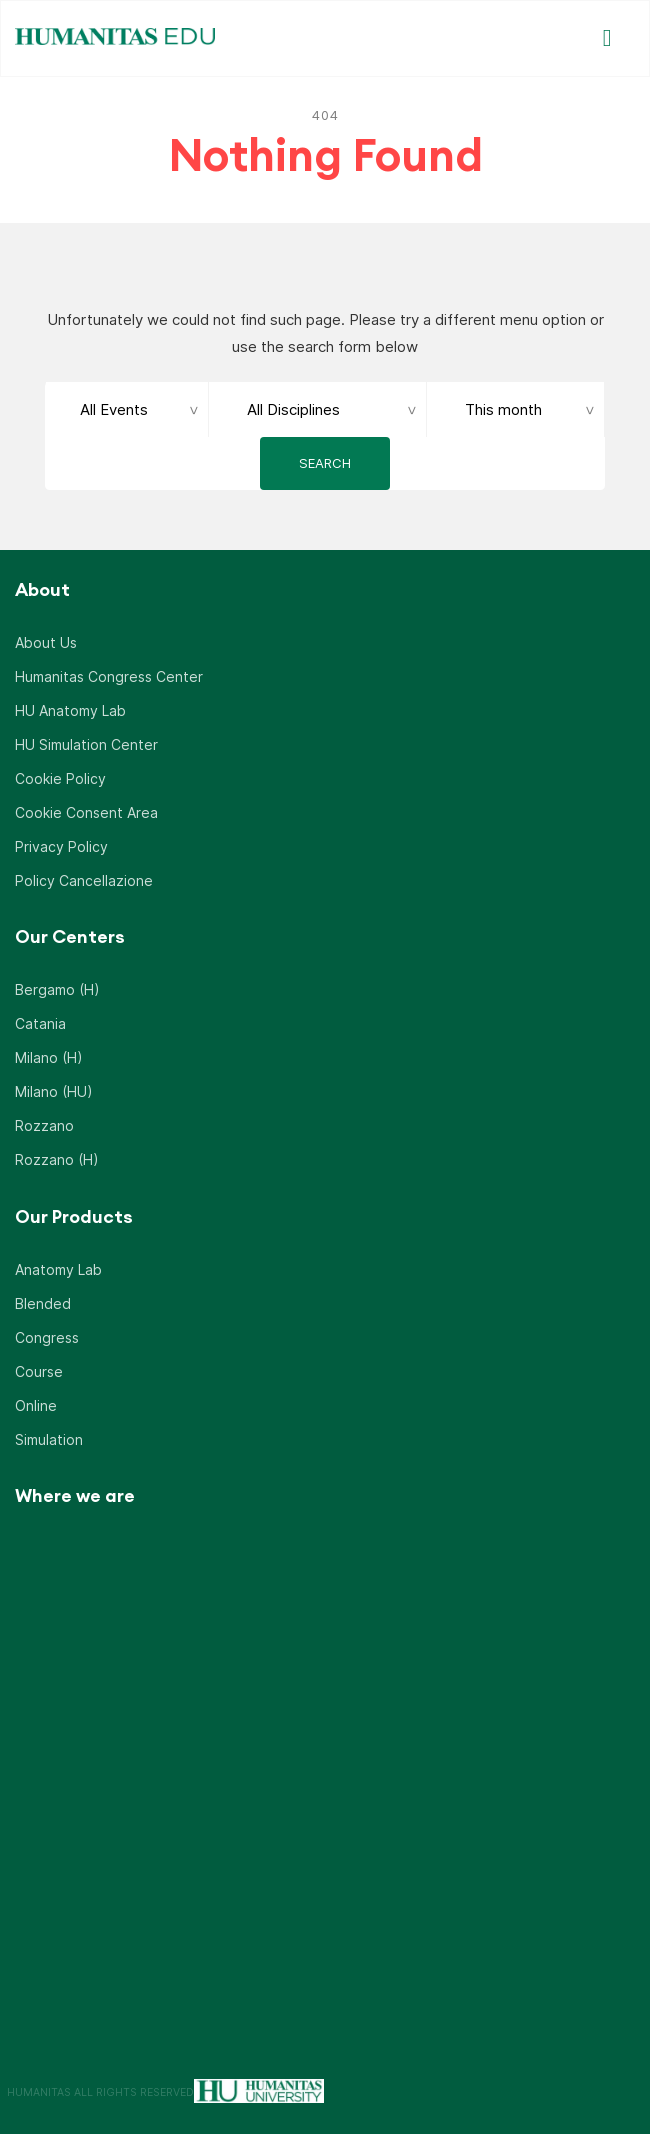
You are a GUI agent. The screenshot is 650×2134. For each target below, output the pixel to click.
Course (39, 1369)
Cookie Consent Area (86, 810)
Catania (40, 1021)
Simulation (49, 1437)
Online (36, 1403)
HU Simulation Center (86, 742)
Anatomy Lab (58, 1267)
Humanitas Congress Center (109, 674)
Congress (47, 1335)
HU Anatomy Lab (70, 708)
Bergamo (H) (57, 987)
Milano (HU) (54, 1089)
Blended (43, 1301)
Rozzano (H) (57, 1157)
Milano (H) (49, 1055)
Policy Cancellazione (84, 878)
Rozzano (44, 1123)
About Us (46, 640)
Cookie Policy (60, 776)
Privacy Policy (61, 844)
